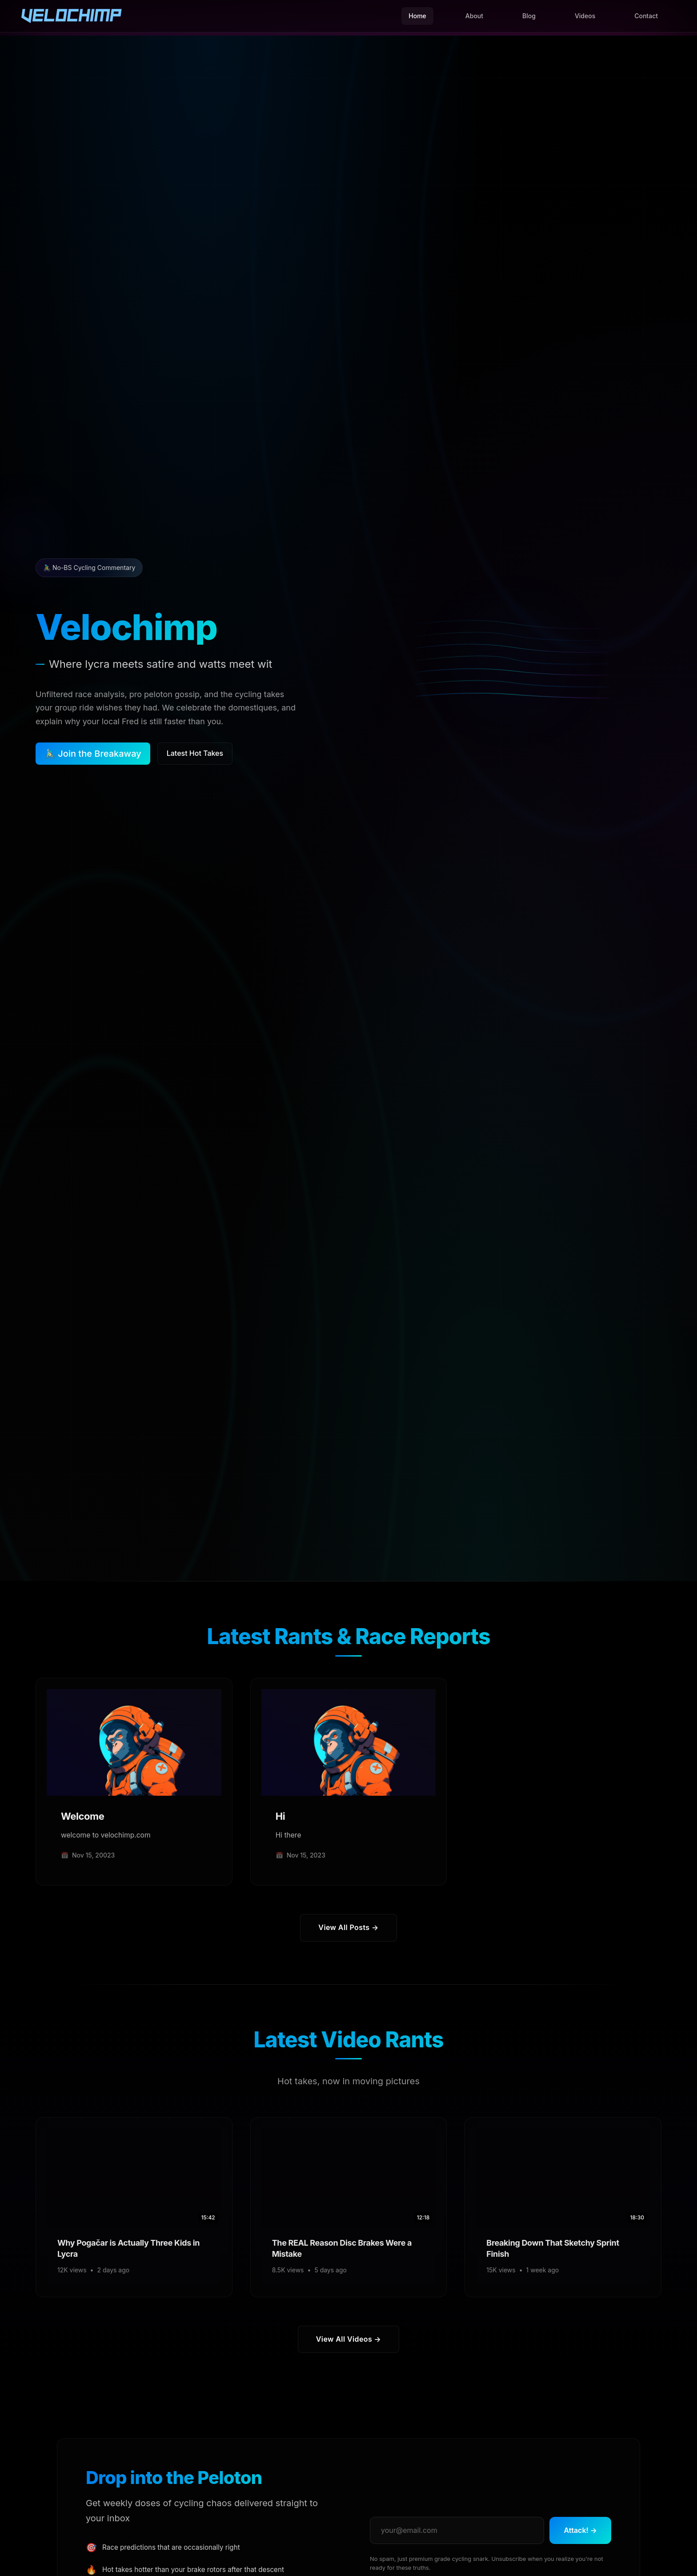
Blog (529, 16)
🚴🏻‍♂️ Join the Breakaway (92, 753)
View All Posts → (348, 1927)
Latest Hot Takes (195, 753)
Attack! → (580, 2530)
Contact (646, 16)
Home (417, 16)
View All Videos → (348, 2339)
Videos (585, 16)
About (474, 16)
